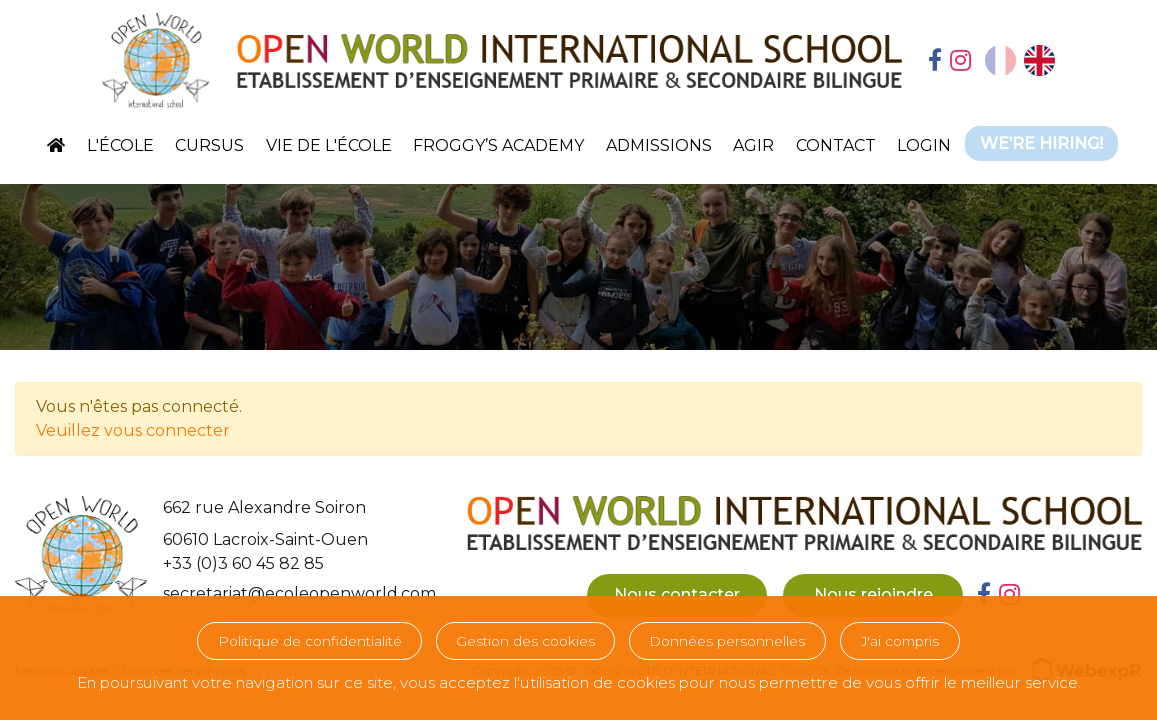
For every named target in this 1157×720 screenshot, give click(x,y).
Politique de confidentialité (310, 641)
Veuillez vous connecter (133, 430)
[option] (1039, 60)
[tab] (935, 62)
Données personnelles (727, 641)
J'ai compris (900, 641)
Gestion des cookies (525, 641)
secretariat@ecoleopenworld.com (299, 593)
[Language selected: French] (1020, 60)
